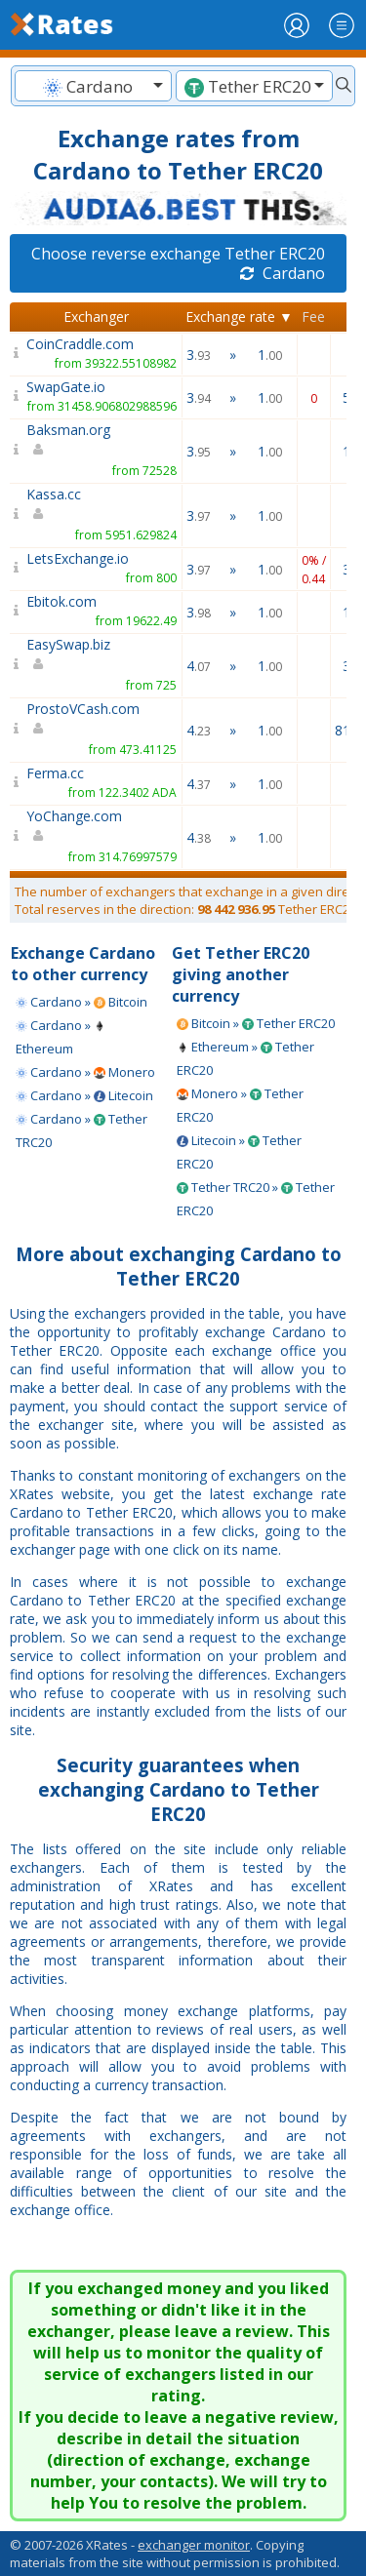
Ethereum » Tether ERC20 (245, 1058)
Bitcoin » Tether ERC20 (256, 1023)
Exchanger (96, 316)
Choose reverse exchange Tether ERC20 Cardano (178, 263)
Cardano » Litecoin (84, 1095)
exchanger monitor (194, 2545)
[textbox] (93, 86)
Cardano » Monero (85, 1072)
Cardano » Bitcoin (81, 1002)
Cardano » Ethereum (60, 1036)
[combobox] (93, 85)
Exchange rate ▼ (239, 316)
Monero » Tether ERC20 (240, 1105)
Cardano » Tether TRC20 (81, 1130)
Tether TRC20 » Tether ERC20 (256, 1198)
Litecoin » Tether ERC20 (239, 1151)
